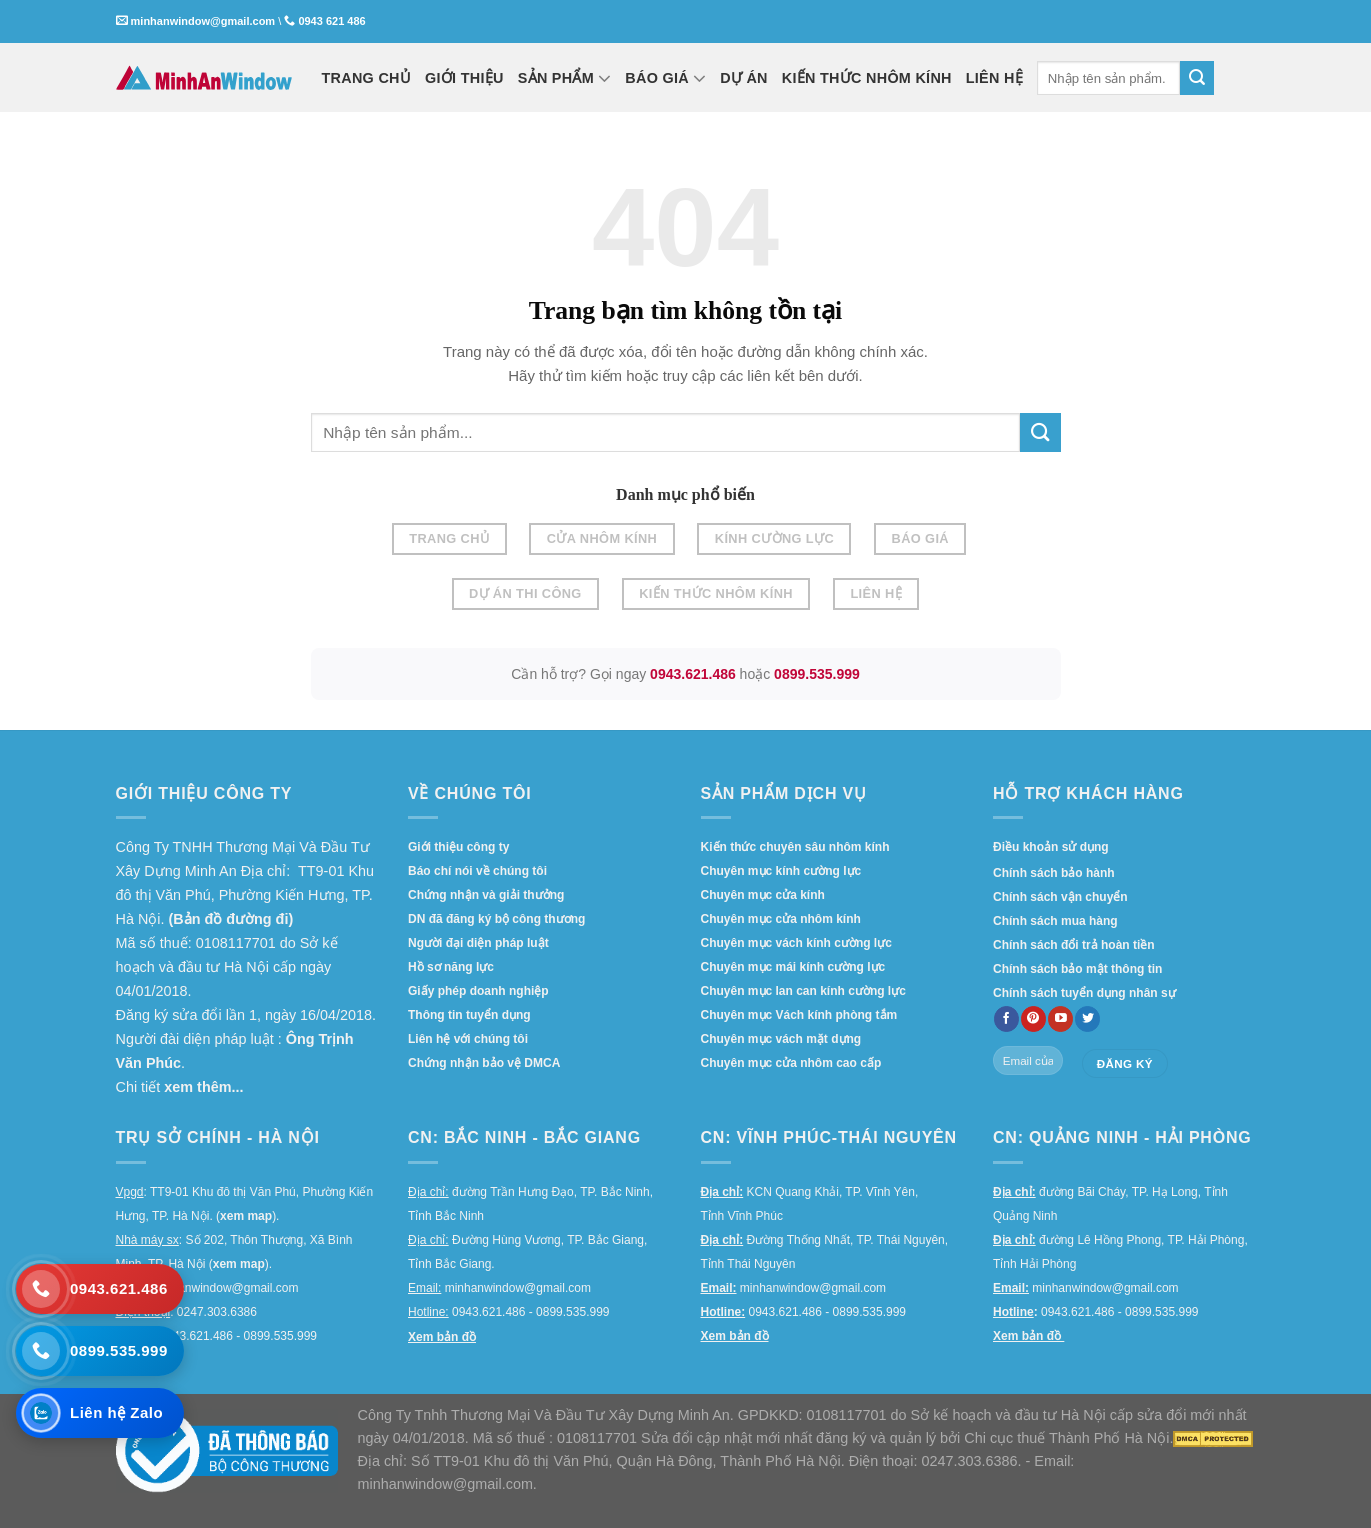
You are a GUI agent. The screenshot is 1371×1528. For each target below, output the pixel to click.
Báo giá (920, 538)
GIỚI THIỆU (464, 78)
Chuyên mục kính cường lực (781, 871)
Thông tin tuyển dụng (469, 1015)
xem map (246, 1216)
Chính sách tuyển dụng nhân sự (1084, 993)
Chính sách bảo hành (1054, 873)
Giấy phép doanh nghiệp (478, 991)
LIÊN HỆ (994, 78)
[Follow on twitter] (1087, 1019)
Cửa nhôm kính (602, 538)
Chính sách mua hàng (1055, 921)
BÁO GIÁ (665, 78)
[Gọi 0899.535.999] (100, 1351)
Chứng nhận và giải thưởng (486, 895)
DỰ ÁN (744, 78)
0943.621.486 (693, 674)
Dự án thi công (525, 593)
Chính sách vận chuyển (1060, 897)
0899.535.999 (817, 674)
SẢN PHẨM (565, 78)
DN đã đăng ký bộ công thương (496, 919)
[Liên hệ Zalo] (100, 1413)
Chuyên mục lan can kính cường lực (803, 991)
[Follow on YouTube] (1060, 1019)
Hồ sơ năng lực (451, 967)
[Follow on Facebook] (1006, 1019)
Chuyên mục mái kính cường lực (793, 967)
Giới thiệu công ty (458, 847)
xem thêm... (203, 1087)
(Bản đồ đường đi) (230, 919)
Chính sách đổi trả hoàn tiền (1074, 945)
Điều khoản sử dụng (1051, 847)
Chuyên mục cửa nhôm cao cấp (791, 1063)
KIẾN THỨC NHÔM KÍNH (867, 78)
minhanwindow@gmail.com (203, 21)
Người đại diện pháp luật (478, 943)
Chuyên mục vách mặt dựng (781, 1039)
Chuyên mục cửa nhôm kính (781, 919)
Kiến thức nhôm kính (716, 593)
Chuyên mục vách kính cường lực (796, 943)
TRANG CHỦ (367, 78)
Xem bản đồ (442, 1337)
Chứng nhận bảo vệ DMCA (484, 1063)
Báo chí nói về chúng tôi (477, 871)
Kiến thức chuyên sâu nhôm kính (795, 847)
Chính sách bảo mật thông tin (1077, 969)
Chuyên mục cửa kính (763, 895)
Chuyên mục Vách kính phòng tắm (799, 1015)
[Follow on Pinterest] (1033, 1019)
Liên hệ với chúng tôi (468, 1039)
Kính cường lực (774, 538)
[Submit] (1197, 78)
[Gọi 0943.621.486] (100, 1289)
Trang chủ (449, 538)
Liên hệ (876, 593)
